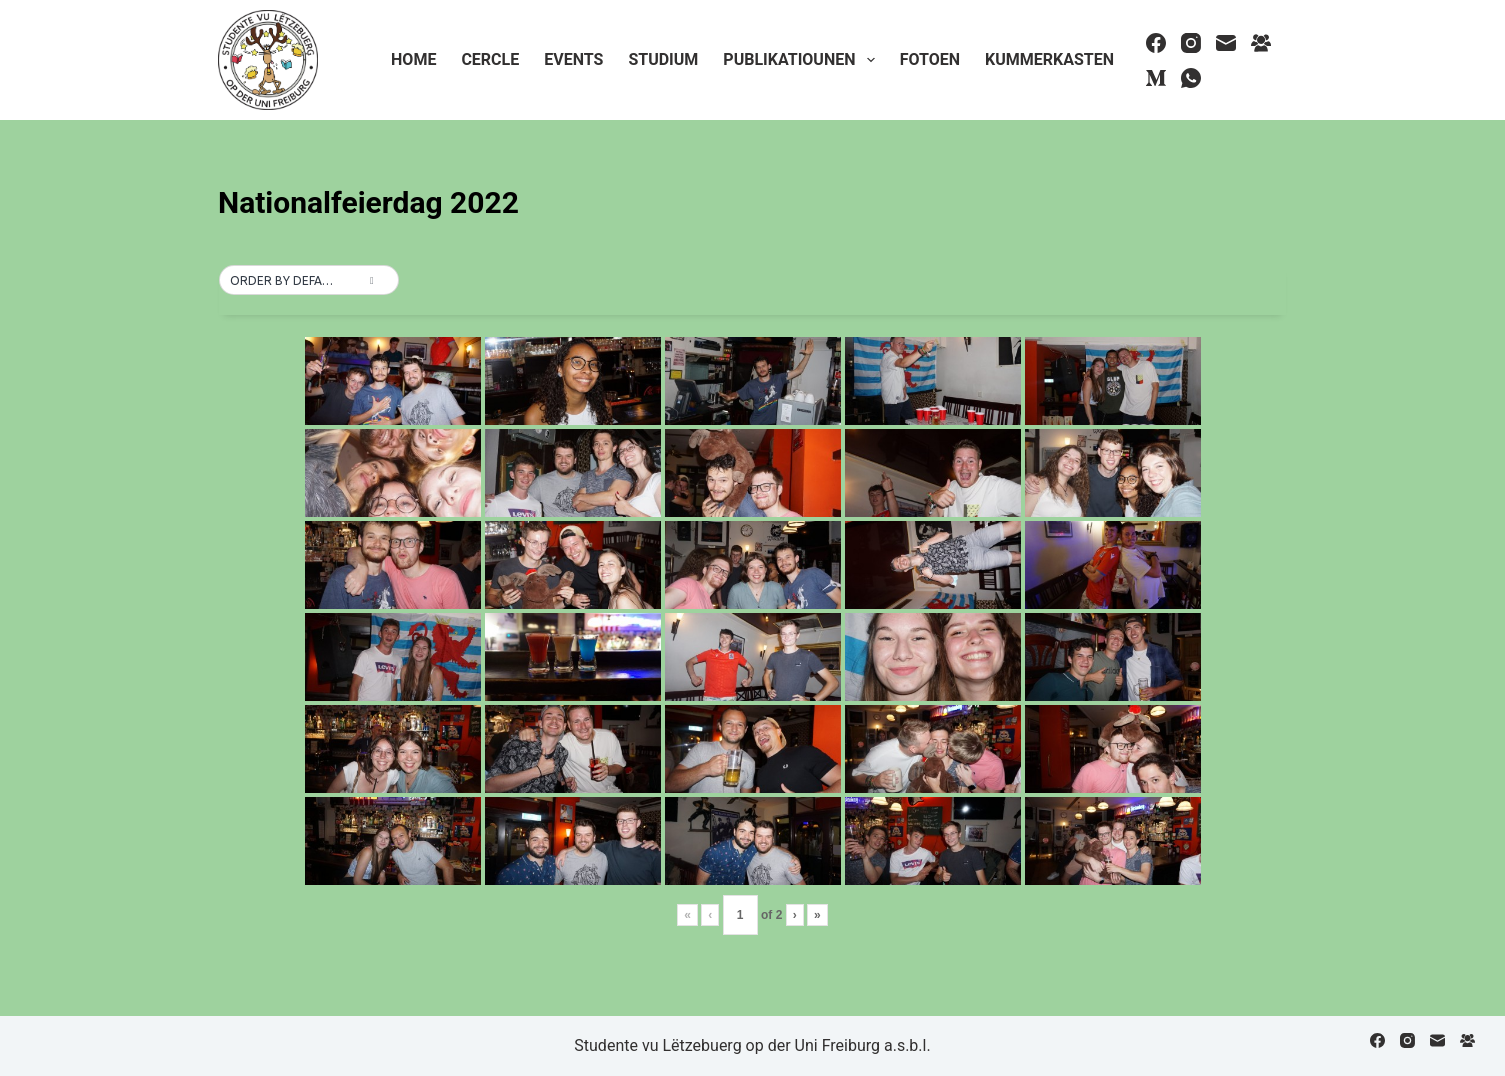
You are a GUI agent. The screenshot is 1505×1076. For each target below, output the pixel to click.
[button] (309, 281)
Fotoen (930, 59)
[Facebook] (1156, 43)
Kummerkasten (1049, 59)
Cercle (490, 59)
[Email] (1226, 43)
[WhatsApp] (1191, 78)
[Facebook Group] (1261, 43)
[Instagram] (1191, 43)
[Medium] (1156, 78)
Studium (663, 59)
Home (413, 59)
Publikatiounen (802, 60)
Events (573, 59)
